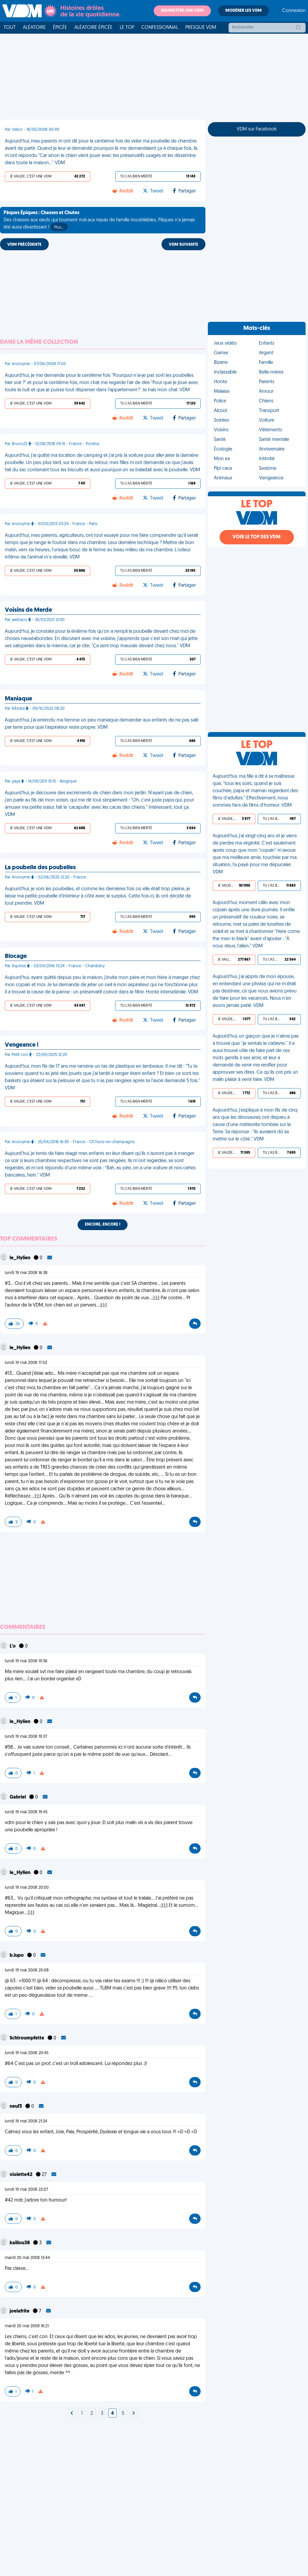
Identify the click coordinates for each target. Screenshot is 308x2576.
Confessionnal (159, 27)
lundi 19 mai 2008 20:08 (27, 1970)
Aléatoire (34, 27)
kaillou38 (20, 2243)
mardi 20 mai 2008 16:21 (27, 2326)
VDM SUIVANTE (183, 244)
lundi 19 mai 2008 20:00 (27, 1887)
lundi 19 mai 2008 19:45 (26, 1812)
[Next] (72, 2413)
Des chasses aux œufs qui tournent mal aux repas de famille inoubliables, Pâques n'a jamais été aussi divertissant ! (99, 221)
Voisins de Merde (28, 610)
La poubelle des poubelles (40, 868)
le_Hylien (20, 1258)
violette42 (21, 2174)
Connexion (294, 10)
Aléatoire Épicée (93, 27)
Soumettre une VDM (182, 10)
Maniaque (18, 699)
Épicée (60, 27)
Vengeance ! (21, 1045)
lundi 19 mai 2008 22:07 (26, 2189)
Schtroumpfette (27, 2038)
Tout (10, 27)
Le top (127, 27)
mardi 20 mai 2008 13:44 (27, 2258)
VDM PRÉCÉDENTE (24, 244)
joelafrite (20, 2311)
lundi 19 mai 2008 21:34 (26, 2121)
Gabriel (18, 1797)
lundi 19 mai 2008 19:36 (26, 1661)
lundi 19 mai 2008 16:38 (26, 1273)
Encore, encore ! (102, 1224)
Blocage (16, 956)
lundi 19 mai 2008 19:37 (26, 1736)
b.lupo (17, 1955)
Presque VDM (200, 27)
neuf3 (16, 2106)
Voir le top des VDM (257, 537)
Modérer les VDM (243, 10)
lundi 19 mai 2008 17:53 (26, 1363)
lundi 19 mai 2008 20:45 (26, 2053)
